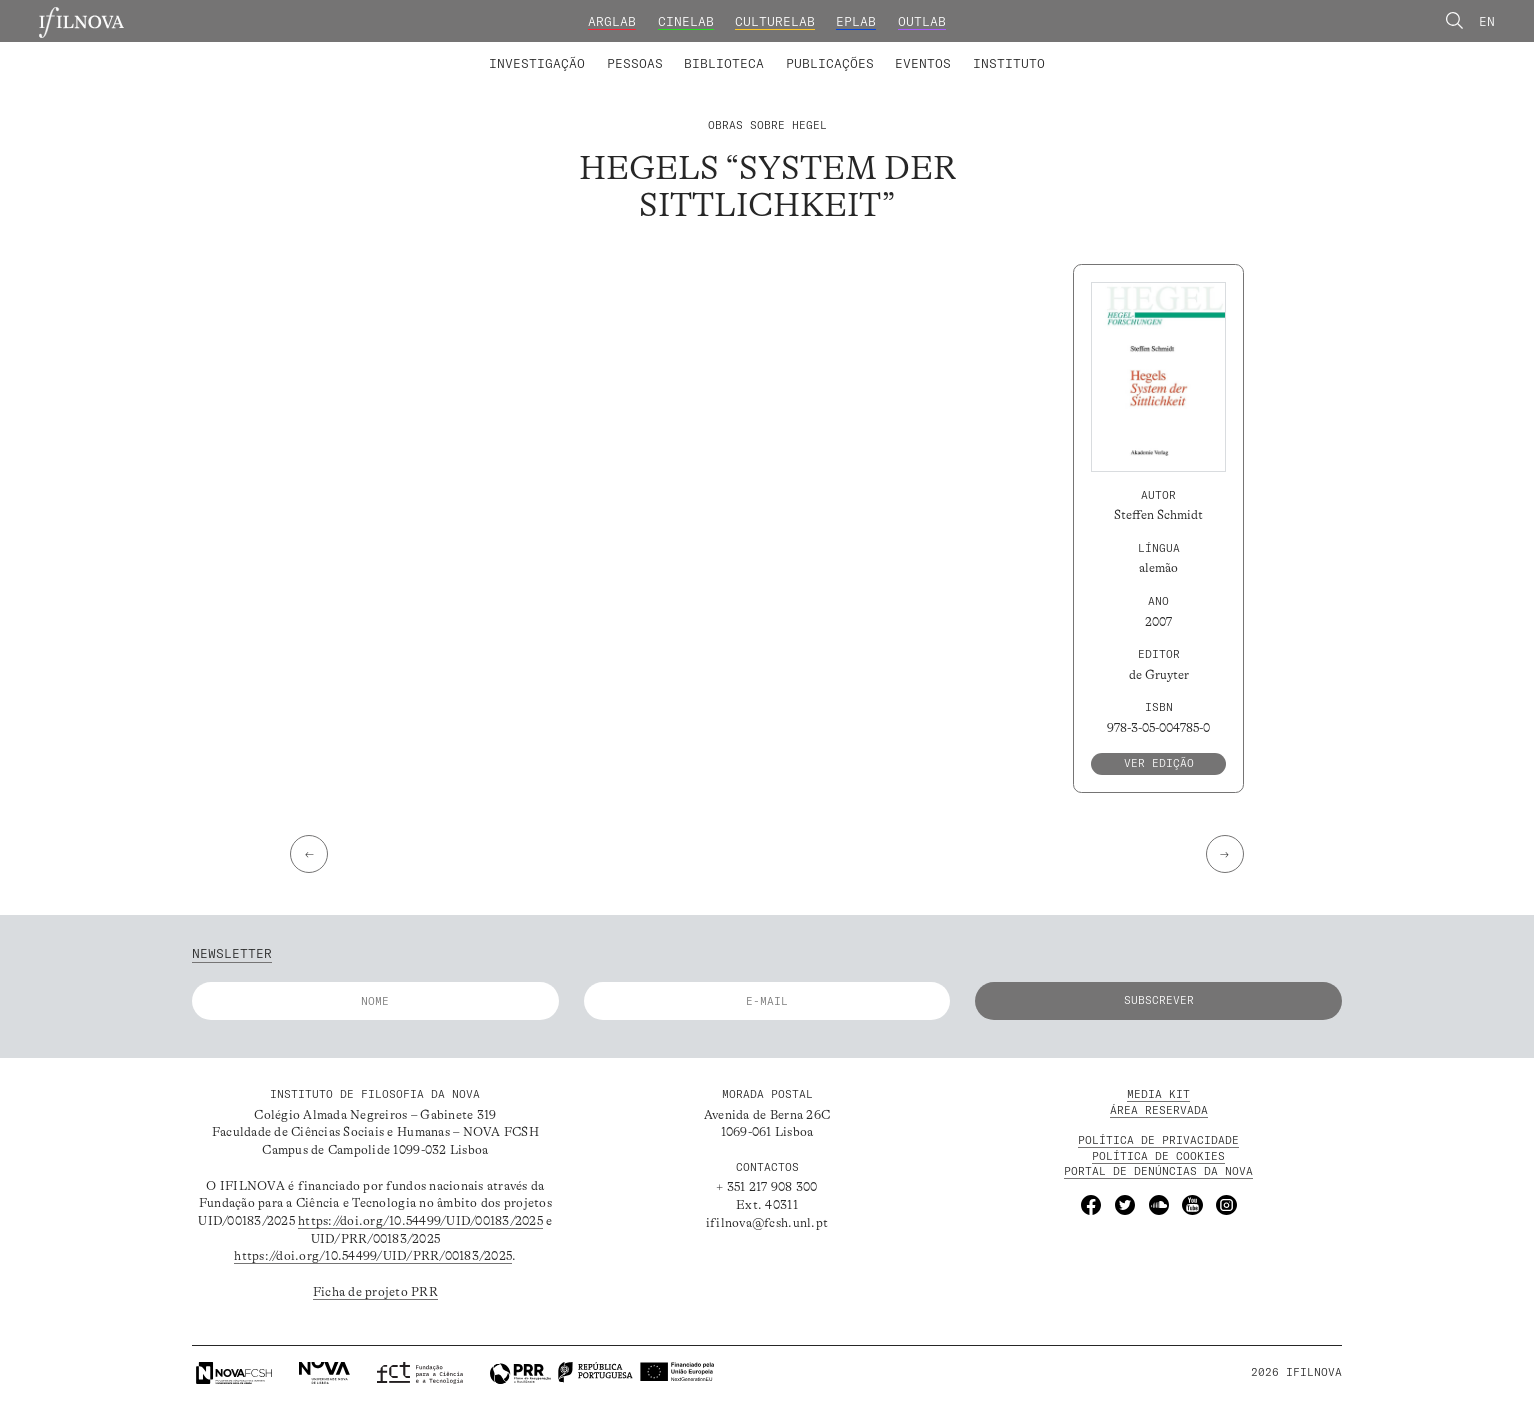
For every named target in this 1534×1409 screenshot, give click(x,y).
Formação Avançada (981, 51)
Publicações (830, 63)
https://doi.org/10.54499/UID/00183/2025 (420, 1221)
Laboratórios (443, 51)
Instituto (1009, 63)
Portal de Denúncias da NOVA (1158, 1171)
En (1487, 21)
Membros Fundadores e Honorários (909, 51)
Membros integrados (573, 51)
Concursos (1103, 51)
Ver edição (1159, 763)
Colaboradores (715, 51)
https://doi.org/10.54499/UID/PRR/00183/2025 (373, 1256)
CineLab (686, 21)
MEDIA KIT (1158, 1094)
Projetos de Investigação (605, 51)
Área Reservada (1159, 1110)
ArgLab (612, 21)
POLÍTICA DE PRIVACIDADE (1158, 1140)
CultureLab (775, 21)
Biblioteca (724, 63)
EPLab (856, 21)
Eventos (923, 63)
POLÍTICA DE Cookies (1158, 1156)
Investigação (537, 63)
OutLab (922, 21)
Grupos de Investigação (807, 51)
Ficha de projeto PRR (375, 1292)
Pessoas (635, 63)
